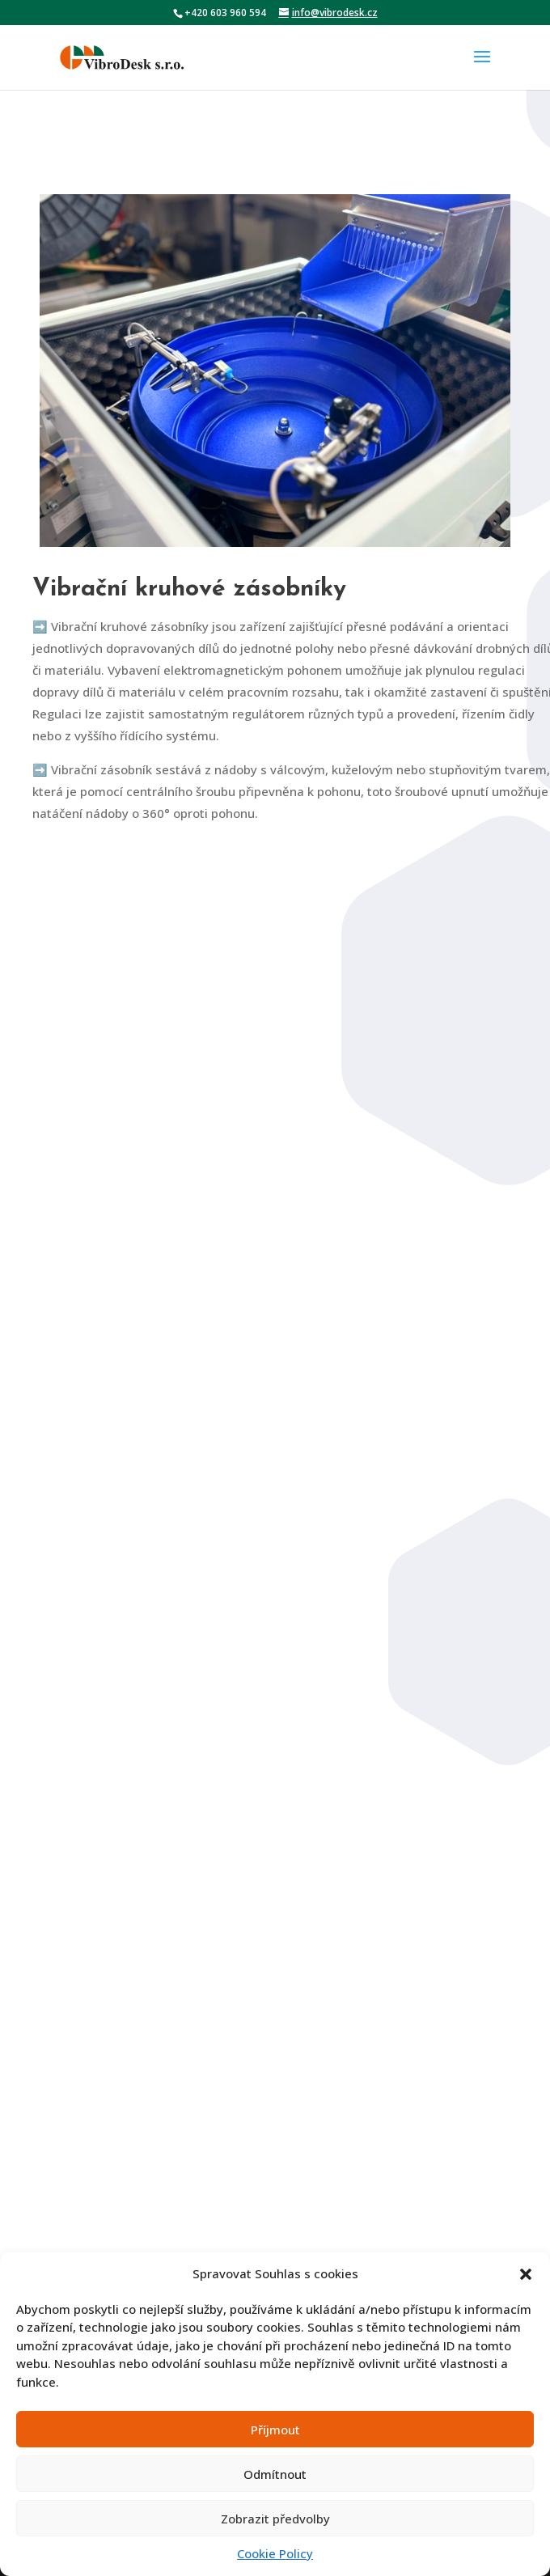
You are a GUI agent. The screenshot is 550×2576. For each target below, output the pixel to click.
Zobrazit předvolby (275, 2518)
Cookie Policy (275, 2553)
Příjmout (275, 2429)
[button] (526, 2274)
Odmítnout (275, 2474)
